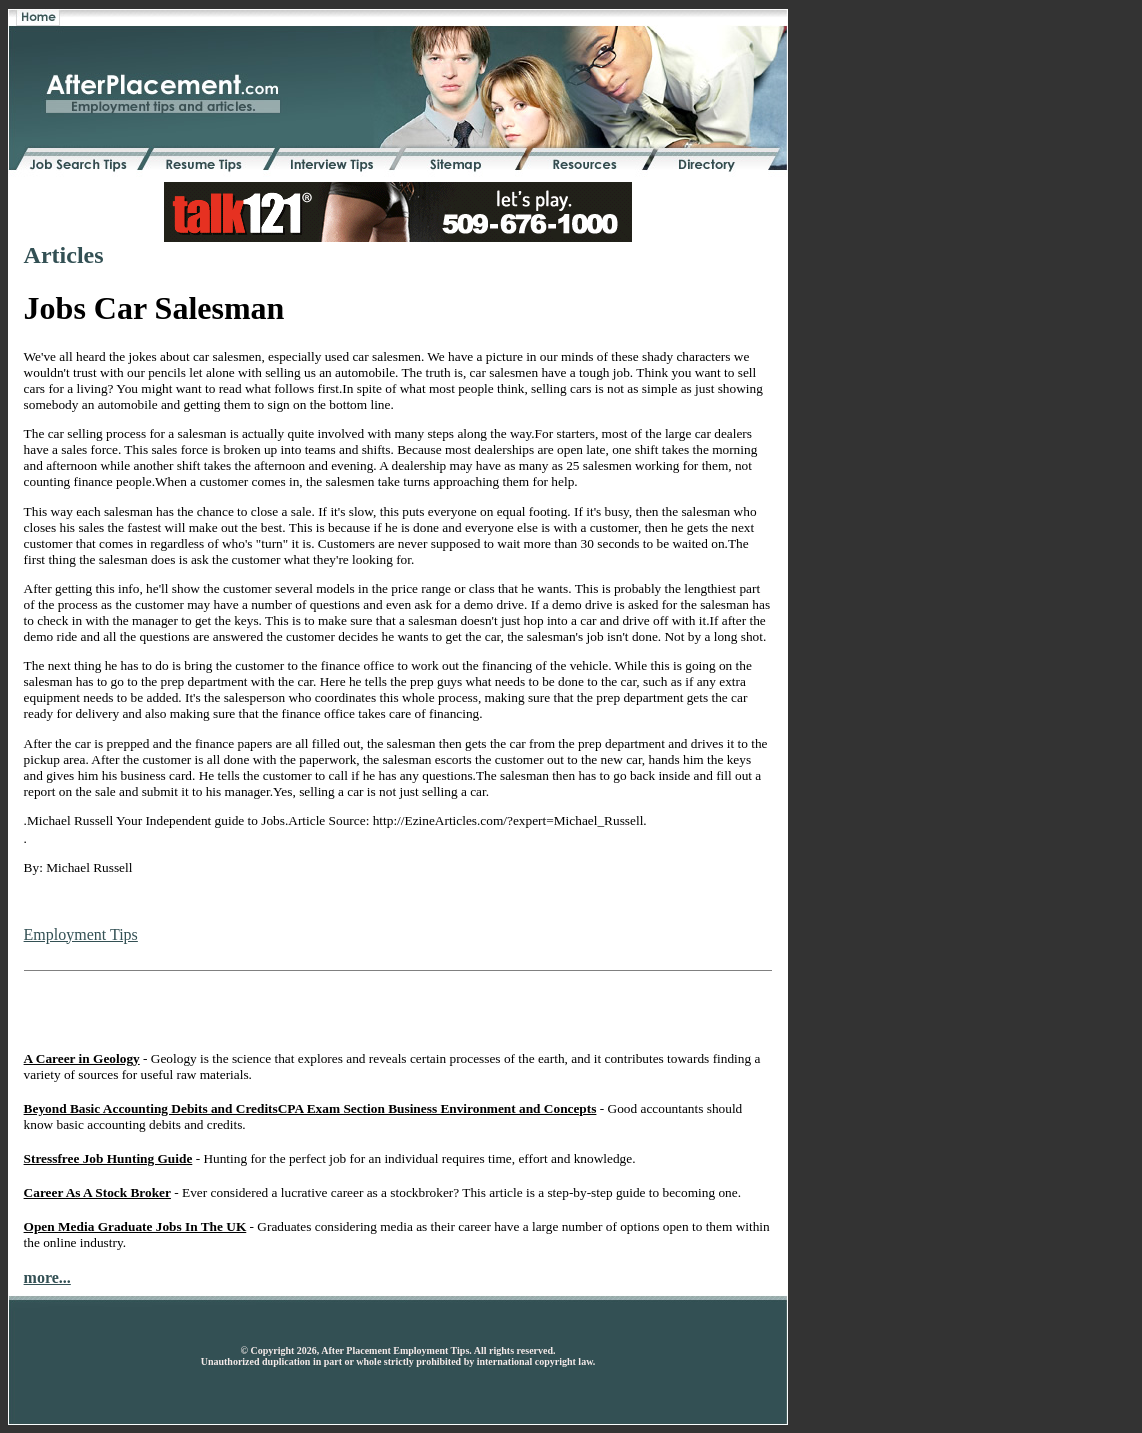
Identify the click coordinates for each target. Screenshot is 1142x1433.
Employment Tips (81, 934)
